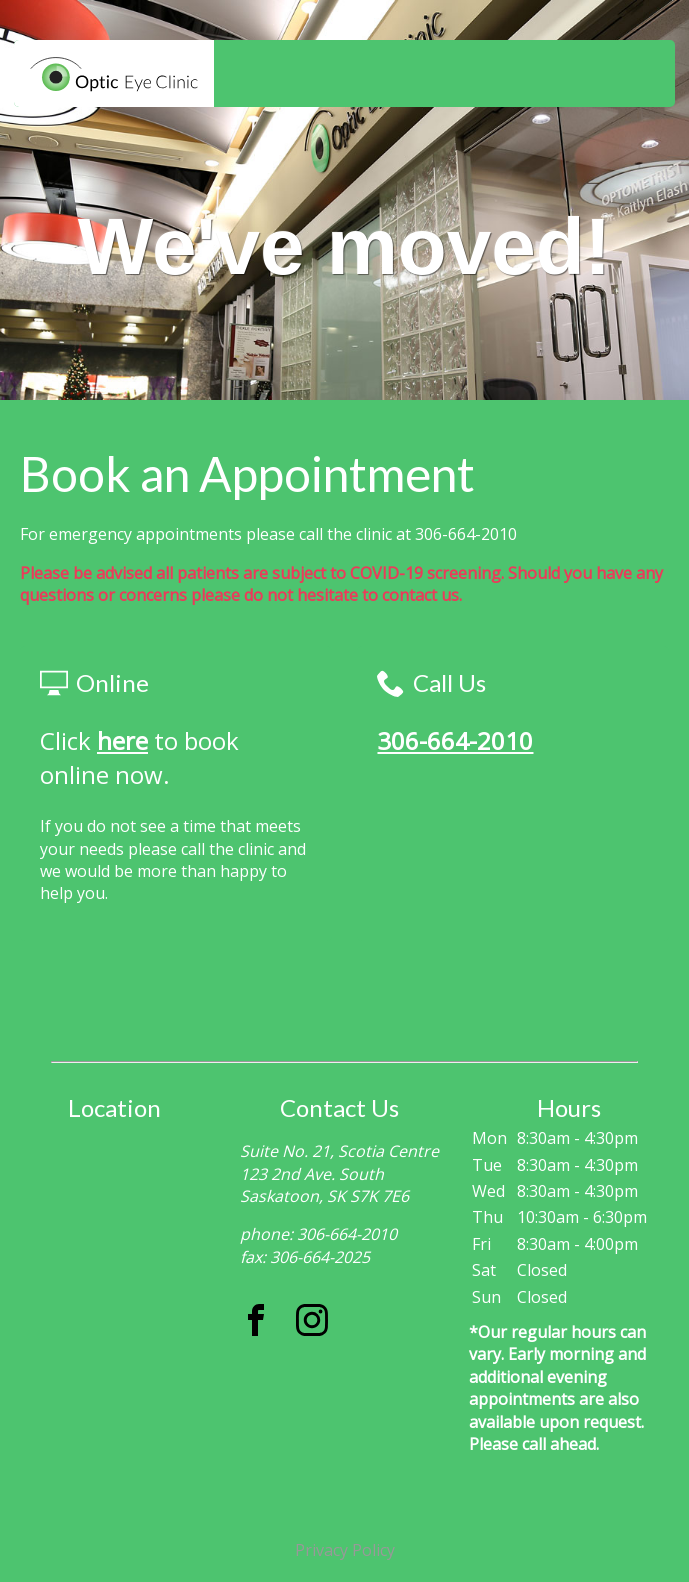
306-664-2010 (455, 740)
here (122, 740)
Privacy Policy (345, 1550)
